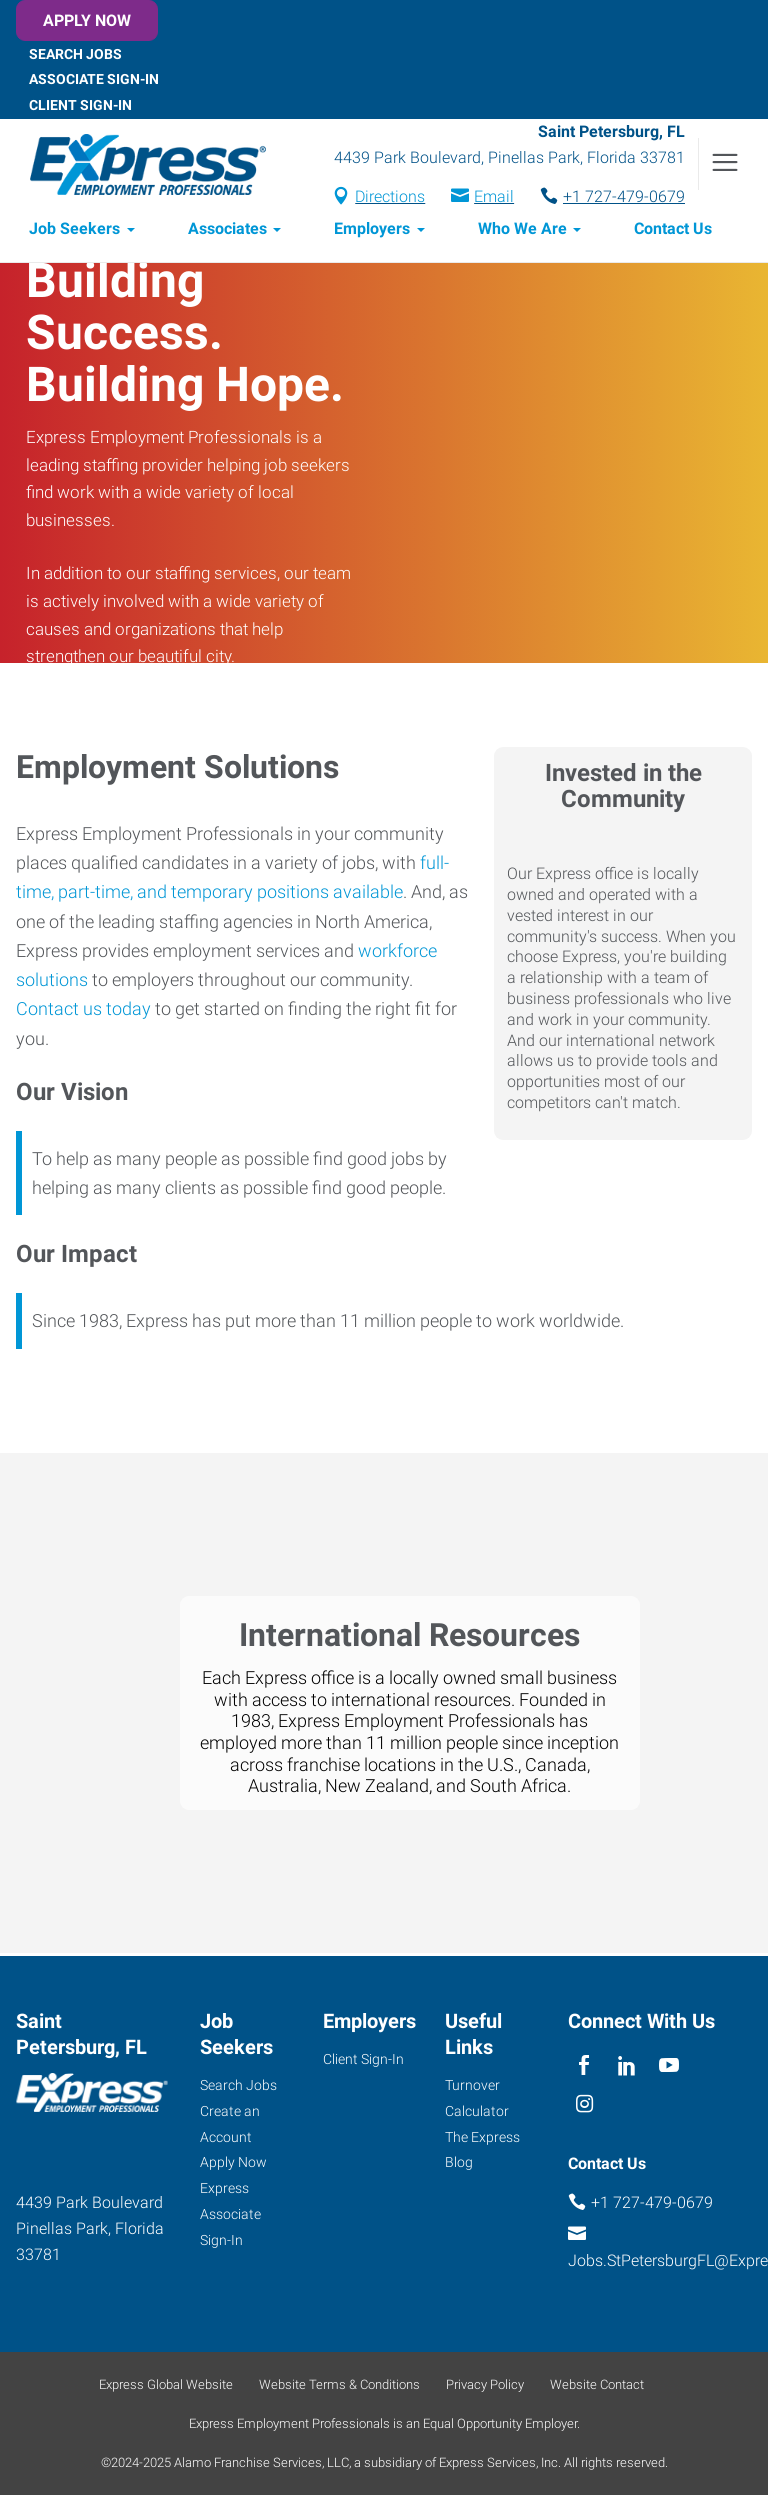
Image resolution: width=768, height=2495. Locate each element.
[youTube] (669, 2066)
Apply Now (87, 20)
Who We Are (522, 231)
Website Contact (597, 2384)
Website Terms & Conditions (339, 2384)
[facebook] (584, 2066)
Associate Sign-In (94, 79)
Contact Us (673, 231)
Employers (372, 231)
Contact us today (83, 1011)
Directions (390, 197)
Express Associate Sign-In (230, 2215)
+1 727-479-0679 (624, 197)
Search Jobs (75, 53)
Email (494, 197)
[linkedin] (626, 2066)
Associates (227, 231)
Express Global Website (166, 2384)
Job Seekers (74, 231)
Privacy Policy (485, 2384)
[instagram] (584, 2105)
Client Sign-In (80, 105)
